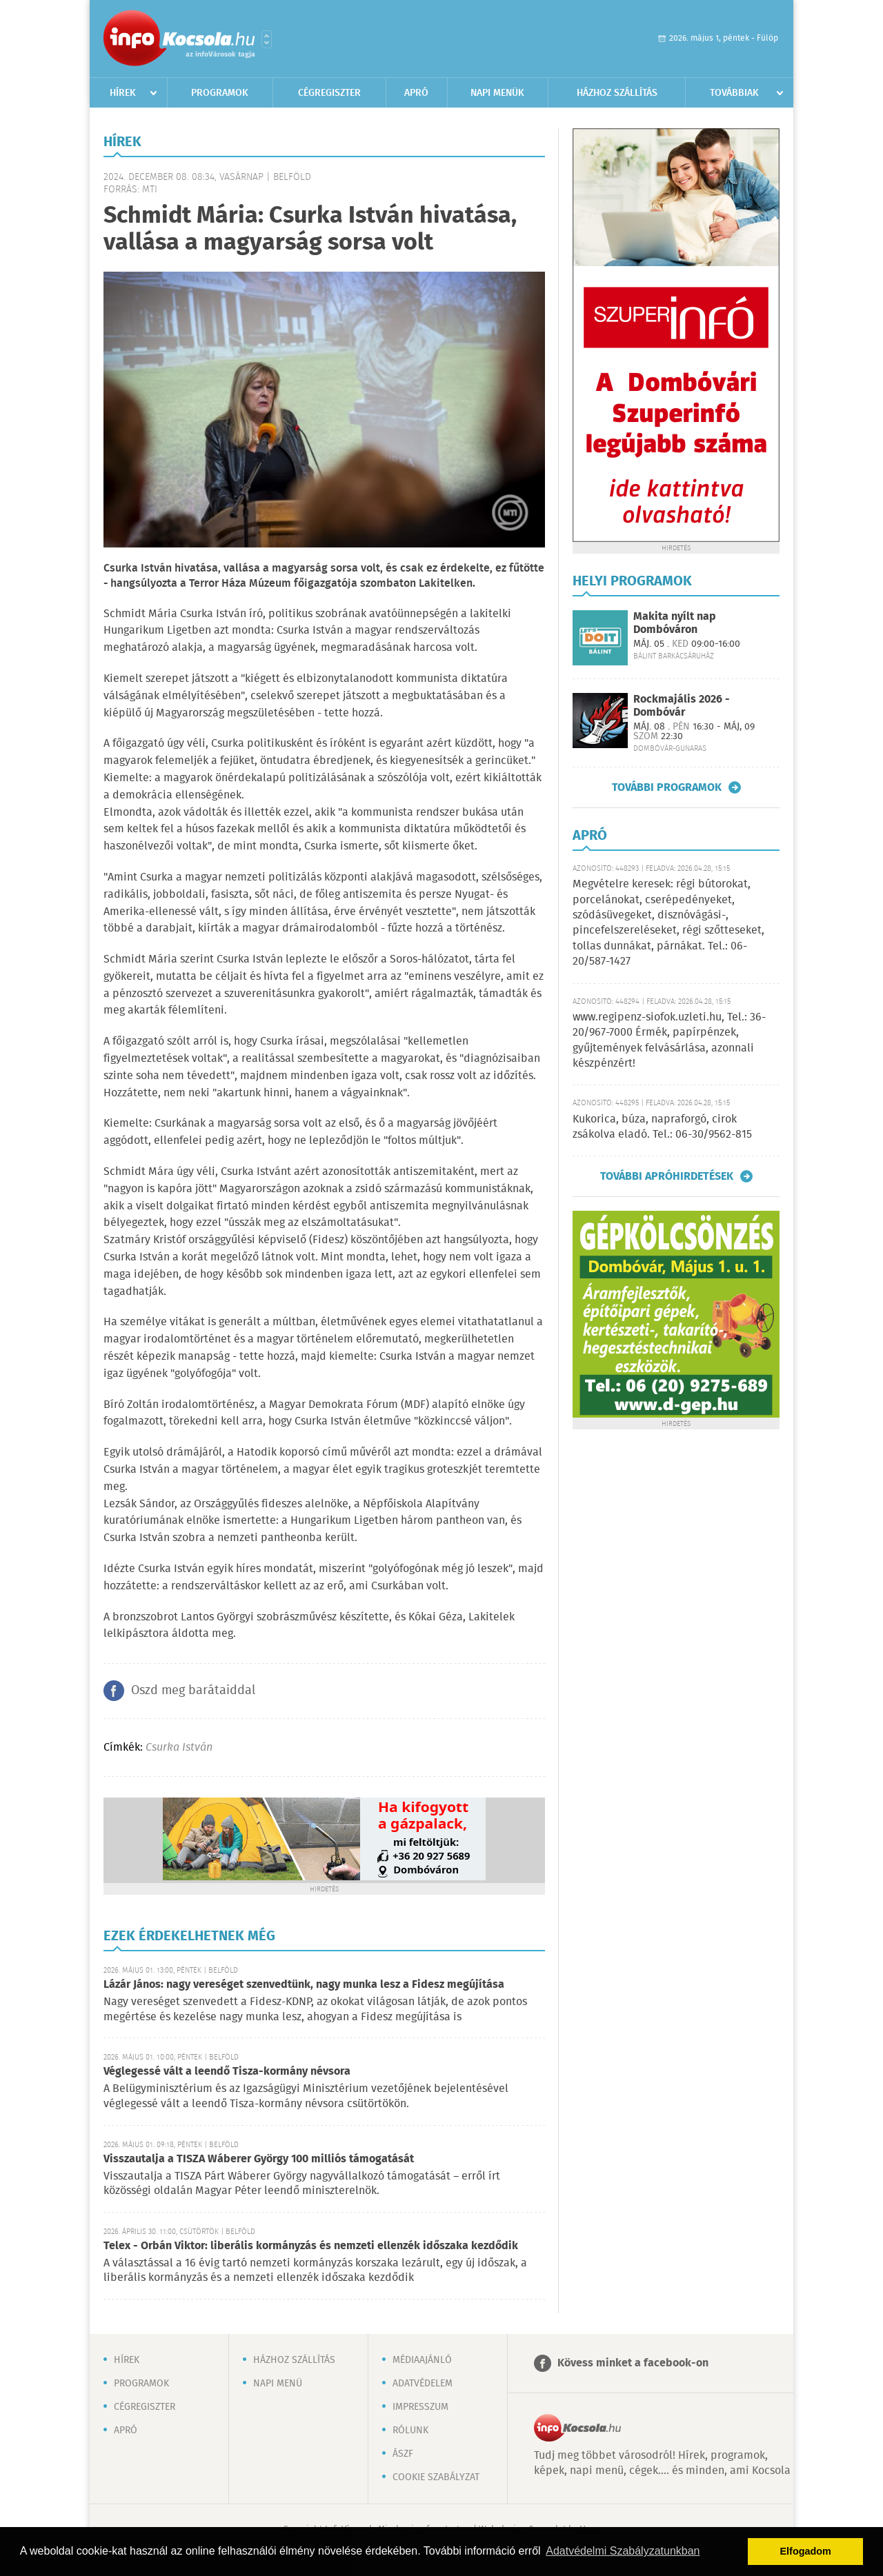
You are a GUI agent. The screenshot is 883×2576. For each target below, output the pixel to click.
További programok (667, 787)
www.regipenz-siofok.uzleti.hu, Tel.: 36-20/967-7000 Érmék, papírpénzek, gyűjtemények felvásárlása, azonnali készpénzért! (669, 1040)
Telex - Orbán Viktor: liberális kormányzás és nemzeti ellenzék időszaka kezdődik (310, 2246)
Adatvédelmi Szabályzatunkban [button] (623, 2551)
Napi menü (277, 2383)
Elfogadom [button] (805, 2551)
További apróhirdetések (666, 1176)
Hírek (123, 93)
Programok (219, 93)
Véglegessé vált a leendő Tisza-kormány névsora (226, 2071)
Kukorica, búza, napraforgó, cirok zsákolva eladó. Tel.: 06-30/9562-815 (662, 1127)
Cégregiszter (329, 93)
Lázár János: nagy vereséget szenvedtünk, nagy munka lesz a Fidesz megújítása (303, 1984)
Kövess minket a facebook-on (632, 2363)
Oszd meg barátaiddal (193, 1690)
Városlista (266, 39)
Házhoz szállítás (617, 93)
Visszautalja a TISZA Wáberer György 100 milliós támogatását (258, 2159)
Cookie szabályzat (436, 2477)
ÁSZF (403, 2454)
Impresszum (420, 2407)
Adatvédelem (423, 2383)
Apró (416, 93)
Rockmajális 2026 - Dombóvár (681, 706)
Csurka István (179, 1747)
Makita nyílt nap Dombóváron (674, 623)
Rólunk (410, 2430)
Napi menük (497, 93)
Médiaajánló (422, 2360)
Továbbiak (734, 93)
